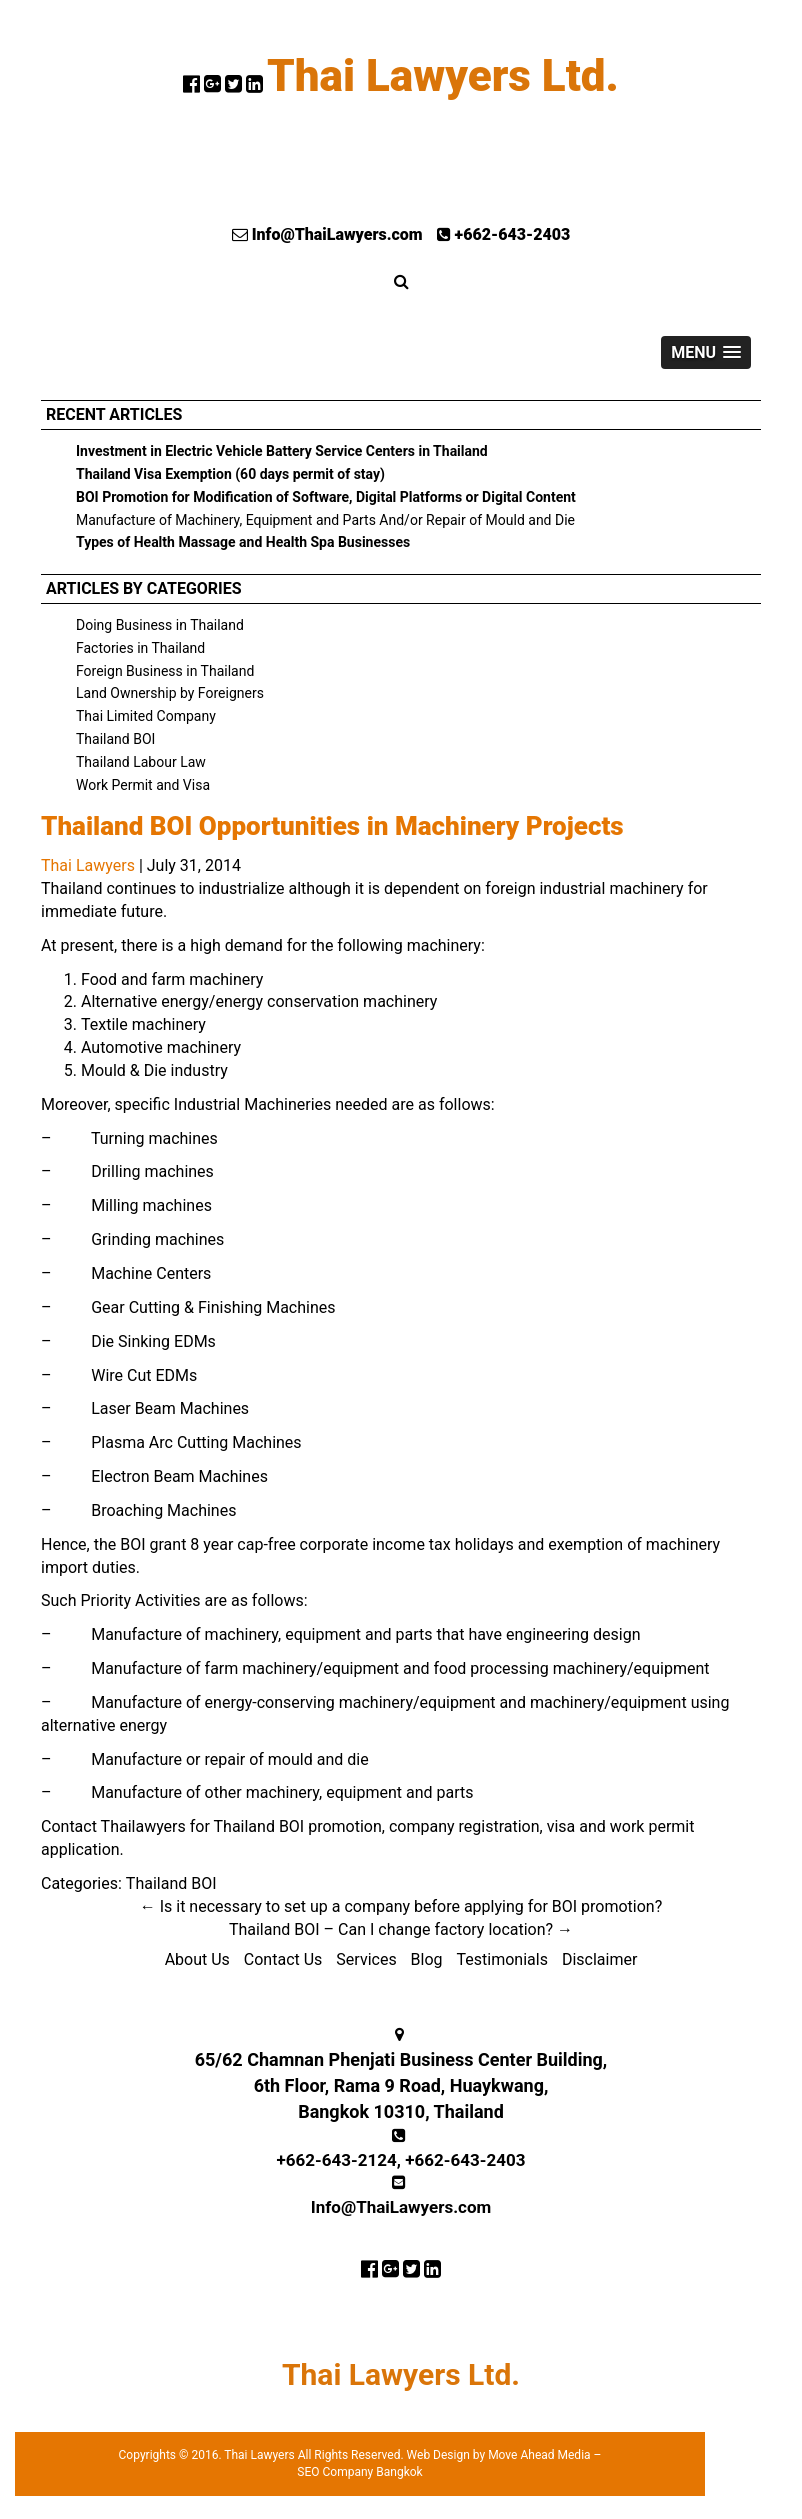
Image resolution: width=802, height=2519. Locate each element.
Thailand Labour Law (141, 762)
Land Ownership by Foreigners (170, 693)
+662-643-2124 (337, 2160)
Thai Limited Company (146, 716)
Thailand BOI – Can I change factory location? (401, 1929)
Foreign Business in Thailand (165, 671)
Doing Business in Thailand (160, 625)
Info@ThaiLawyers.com (327, 234)
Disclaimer (599, 1959)
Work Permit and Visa (143, 785)
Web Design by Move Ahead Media (499, 2455)
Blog (427, 1959)
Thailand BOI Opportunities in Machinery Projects (332, 826)
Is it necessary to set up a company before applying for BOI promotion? (401, 1906)
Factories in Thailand (140, 648)
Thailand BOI (115, 739)
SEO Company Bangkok (359, 2472)
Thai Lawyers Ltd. (443, 76)
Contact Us (283, 1959)
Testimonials (502, 1959)
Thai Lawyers (88, 865)
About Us (197, 1959)
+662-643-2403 (504, 234)
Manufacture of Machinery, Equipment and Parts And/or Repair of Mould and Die (325, 520)
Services (366, 1959)
